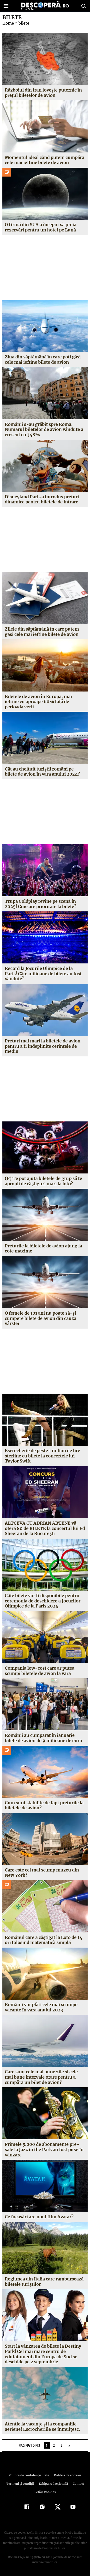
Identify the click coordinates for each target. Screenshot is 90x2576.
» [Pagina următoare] (69, 2445)
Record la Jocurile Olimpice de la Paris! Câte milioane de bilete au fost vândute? (43, 974)
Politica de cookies (67, 2475)
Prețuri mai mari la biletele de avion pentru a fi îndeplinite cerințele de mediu (43, 1046)
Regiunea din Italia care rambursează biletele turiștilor (44, 2281)
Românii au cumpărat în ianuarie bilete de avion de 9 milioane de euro (43, 1738)
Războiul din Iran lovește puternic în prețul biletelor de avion (43, 92)
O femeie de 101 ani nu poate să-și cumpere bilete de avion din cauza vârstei (41, 1318)
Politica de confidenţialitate (29, 2475)
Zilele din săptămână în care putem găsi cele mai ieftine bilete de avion (42, 631)
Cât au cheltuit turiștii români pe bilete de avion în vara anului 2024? (42, 771)
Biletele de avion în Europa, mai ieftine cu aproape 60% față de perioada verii (38, 702)
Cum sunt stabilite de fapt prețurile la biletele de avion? (44, 1805)
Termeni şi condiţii (20, 2483)
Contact (77, 2483)
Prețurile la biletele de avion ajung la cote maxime (43, 1248)
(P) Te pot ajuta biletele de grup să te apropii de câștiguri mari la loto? (43, 1181)
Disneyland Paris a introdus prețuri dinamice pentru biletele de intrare (42, 499)
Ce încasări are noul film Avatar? (39, 2217)
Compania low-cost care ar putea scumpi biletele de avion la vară (39, 1670)
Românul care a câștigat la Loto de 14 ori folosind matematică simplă (43, 1940)
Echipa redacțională (53, 2483)
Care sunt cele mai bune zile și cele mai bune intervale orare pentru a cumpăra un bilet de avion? (41, 2077)
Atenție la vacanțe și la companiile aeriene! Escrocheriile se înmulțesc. (42, 2426)
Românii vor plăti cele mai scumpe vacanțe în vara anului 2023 (41, 2007)
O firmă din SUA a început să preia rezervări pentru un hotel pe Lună (40, 227)
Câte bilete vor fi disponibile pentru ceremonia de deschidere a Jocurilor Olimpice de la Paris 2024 (42, 1601)
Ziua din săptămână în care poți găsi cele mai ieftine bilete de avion (43, 359)
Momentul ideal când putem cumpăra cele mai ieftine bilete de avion (44, 160)
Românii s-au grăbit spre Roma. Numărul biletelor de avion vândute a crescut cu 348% (44, 429)
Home (7, 23)
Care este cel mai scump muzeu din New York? (42, 1872)
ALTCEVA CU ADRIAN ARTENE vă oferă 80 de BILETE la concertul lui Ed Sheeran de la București (45, 1528)
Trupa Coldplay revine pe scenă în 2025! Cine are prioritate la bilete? (40, 903)
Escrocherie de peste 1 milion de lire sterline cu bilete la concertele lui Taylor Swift (42, 1456)
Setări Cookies (45, 2492)
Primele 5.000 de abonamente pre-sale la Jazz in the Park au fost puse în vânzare (44, 2149)
